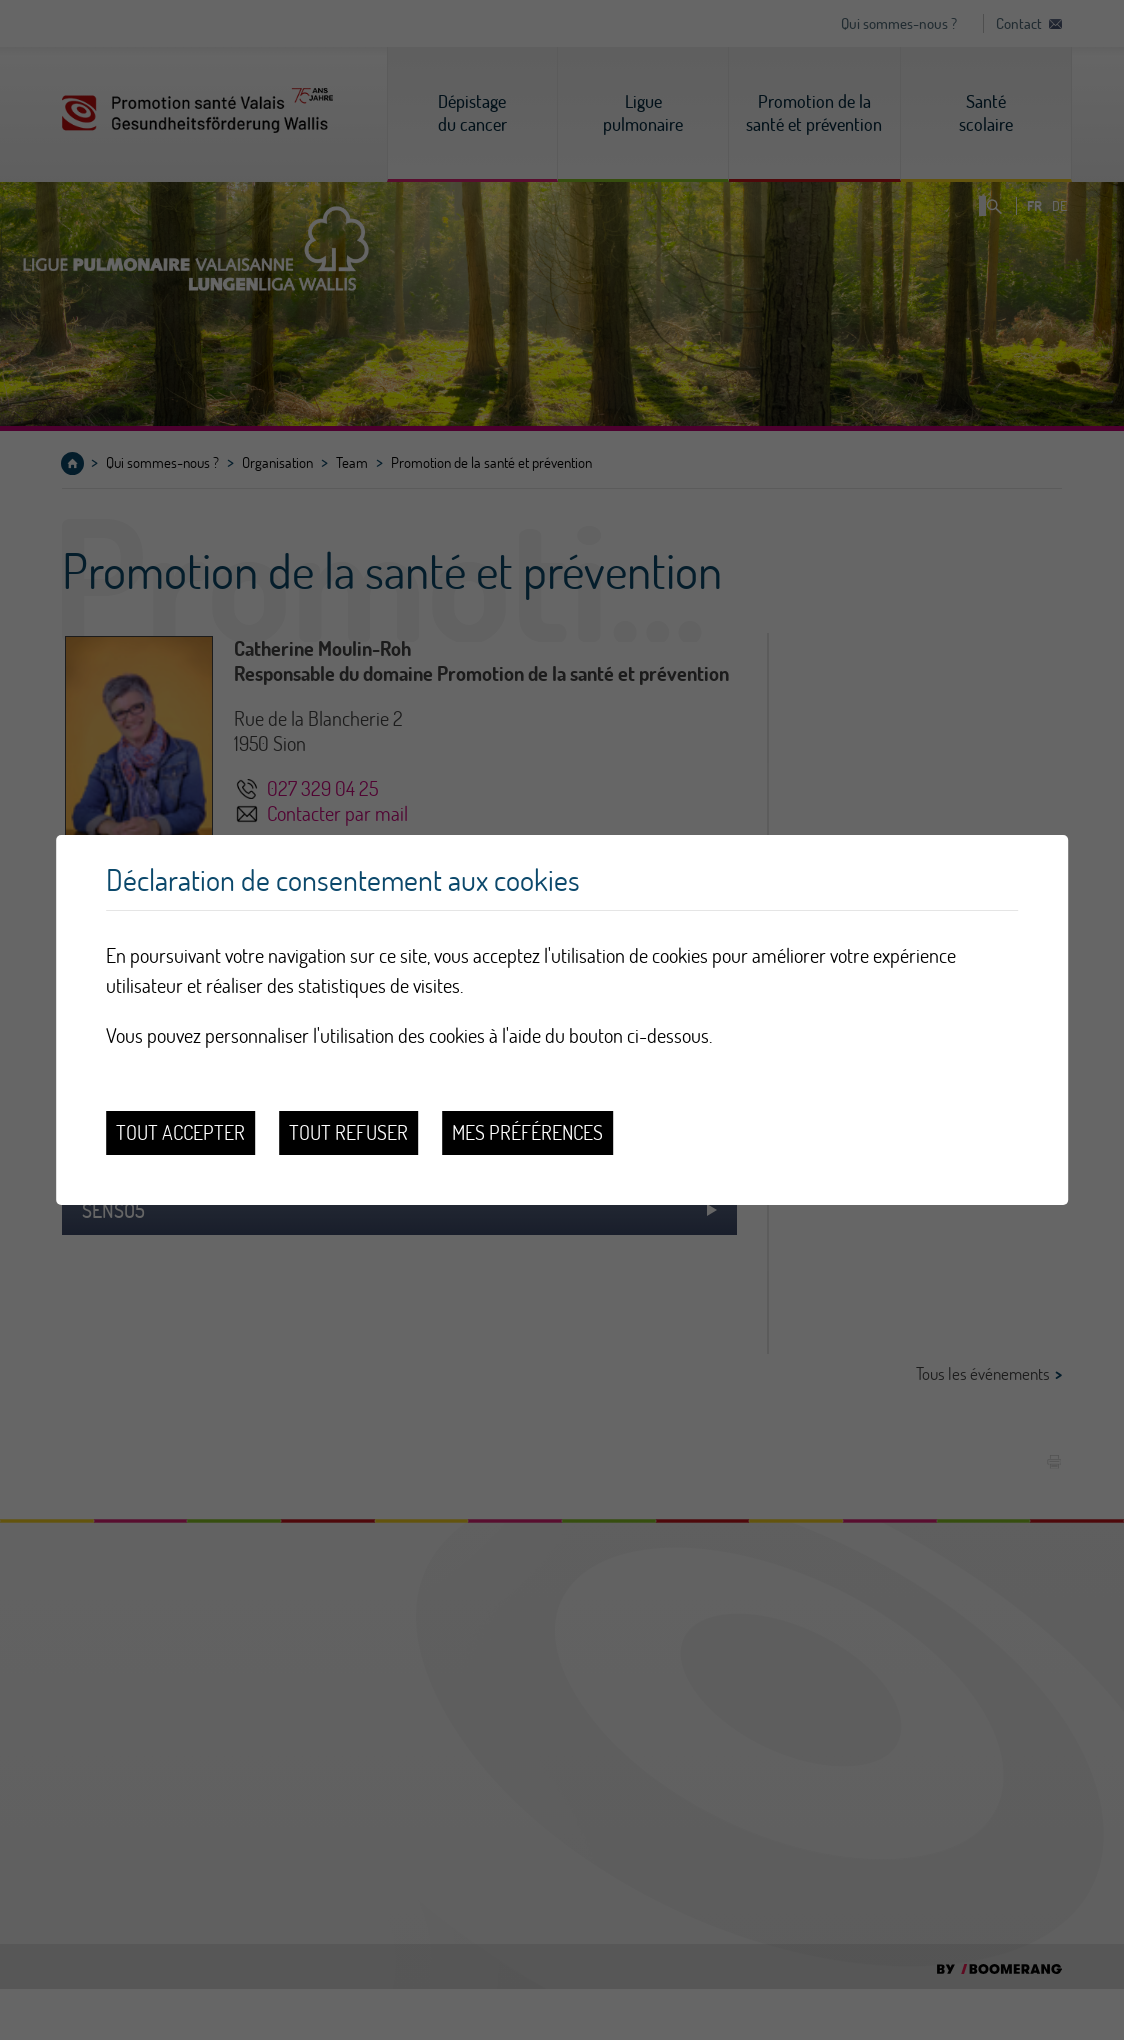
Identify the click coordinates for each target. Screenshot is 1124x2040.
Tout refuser (348, 1132)
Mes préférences (527, 1132)
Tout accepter (180, 1132)
